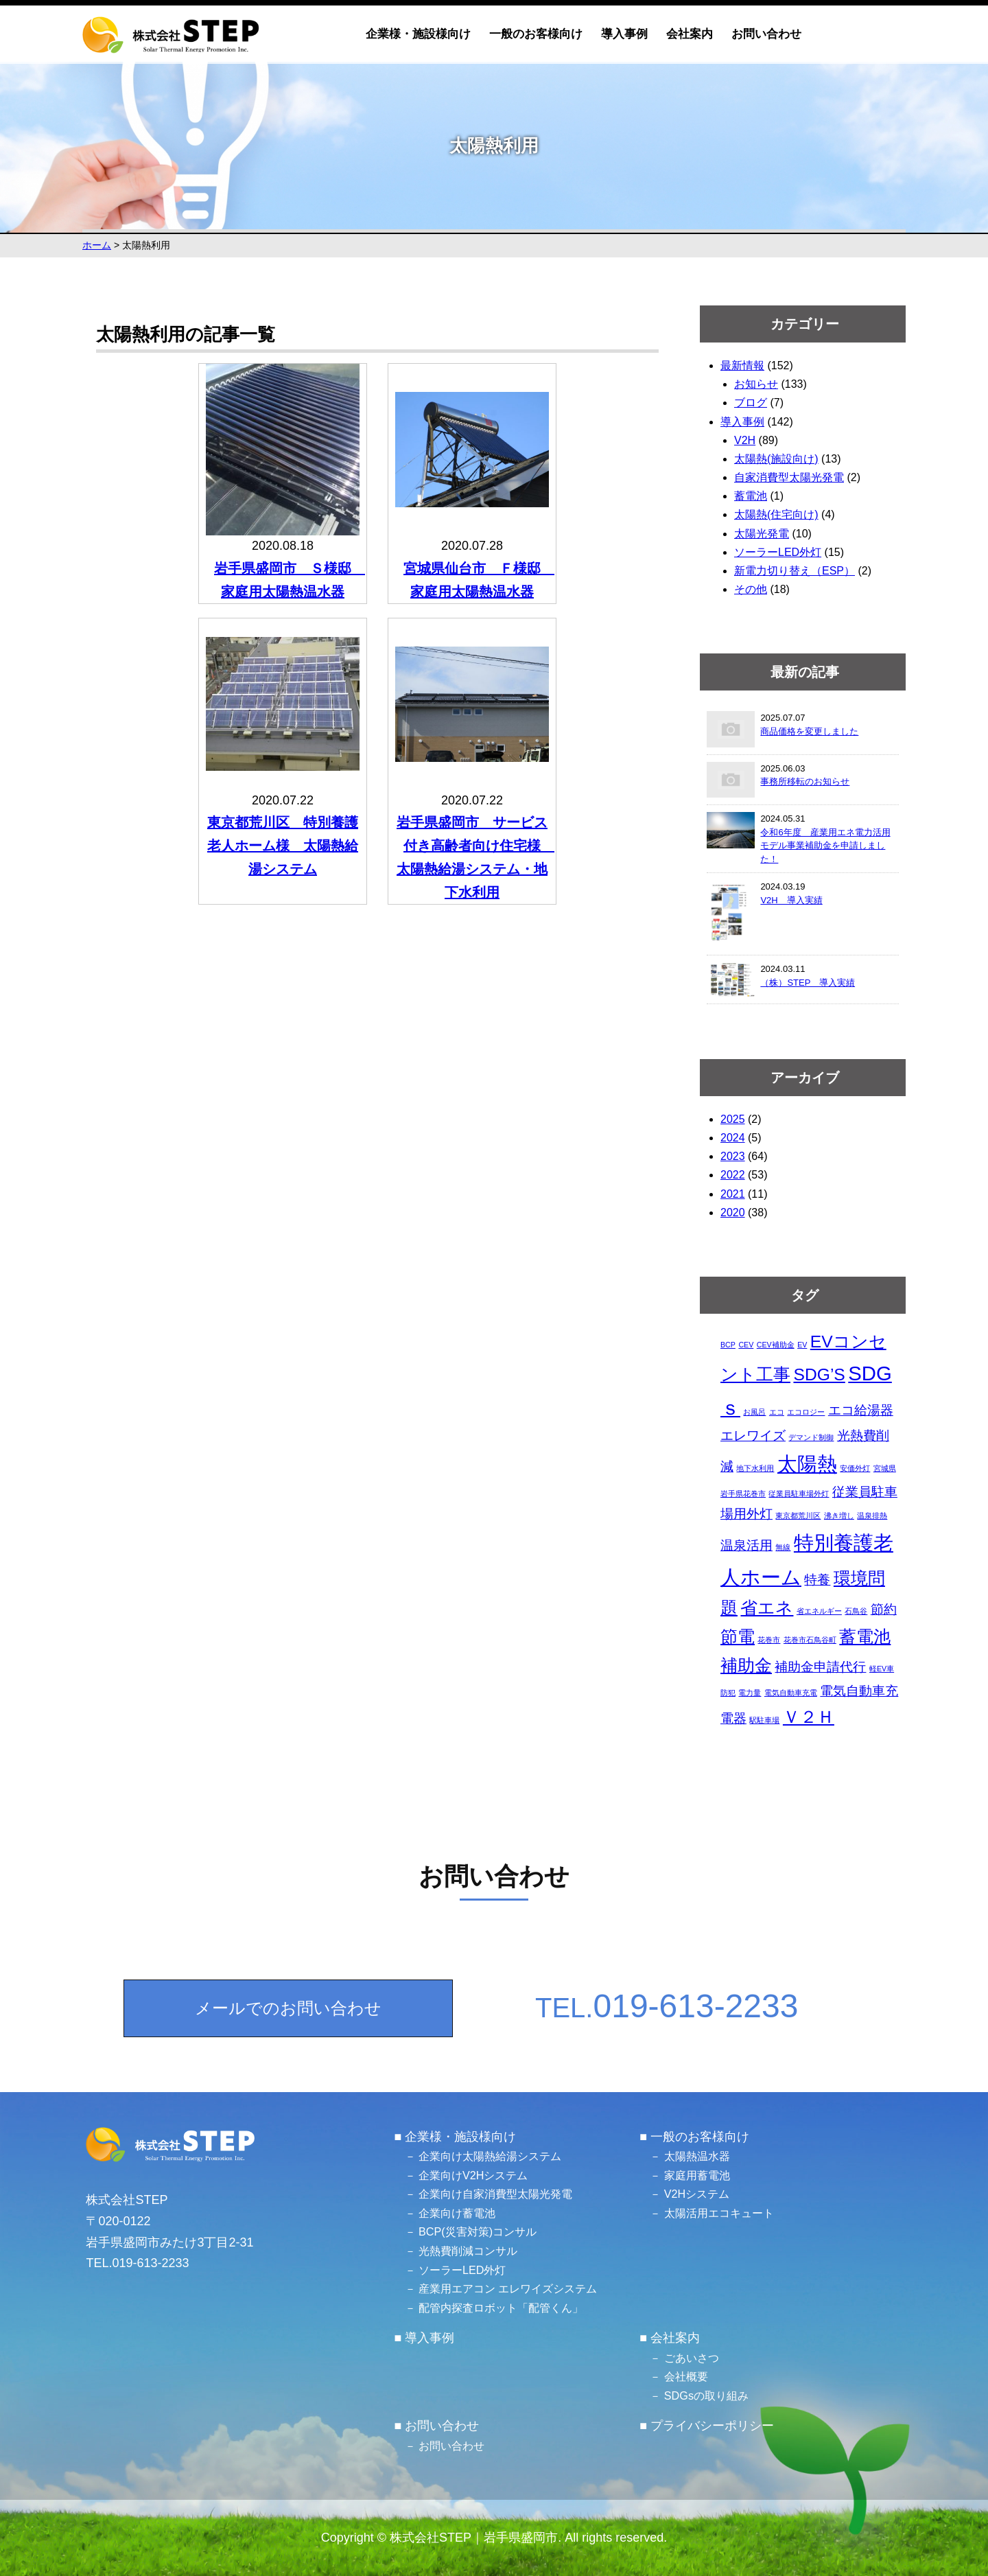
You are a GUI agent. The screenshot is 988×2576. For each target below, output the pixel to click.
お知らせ (756, 384)
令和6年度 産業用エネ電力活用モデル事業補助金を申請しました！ (825, 845)
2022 (732, 1175)
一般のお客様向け (536, 33)
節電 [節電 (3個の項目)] (737, 1636)
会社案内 (689, 33)
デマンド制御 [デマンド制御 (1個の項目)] (811, 1437)
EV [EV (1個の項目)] (802, 1345)
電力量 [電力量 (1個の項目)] (749, 1693)
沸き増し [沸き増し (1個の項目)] (839, 1515)
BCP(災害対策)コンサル (478, 2231)
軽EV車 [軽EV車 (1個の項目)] (881, 1668)
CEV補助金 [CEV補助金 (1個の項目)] (776, 1345)
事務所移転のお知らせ (804, 781)
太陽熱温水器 (697, 2156)
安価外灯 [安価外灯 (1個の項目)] (855, 1468)
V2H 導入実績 (791, 900)
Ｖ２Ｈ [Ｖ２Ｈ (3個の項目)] (808, 1717)
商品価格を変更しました (809, 731)
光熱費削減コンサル (468, 2250)
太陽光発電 (761, 533)
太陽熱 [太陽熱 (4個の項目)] (807, 1463)
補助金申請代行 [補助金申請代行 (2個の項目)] (820, 1667)
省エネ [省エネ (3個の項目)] (766, 1608)
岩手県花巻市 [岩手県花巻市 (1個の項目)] (743, 1493)
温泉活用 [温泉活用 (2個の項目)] (746, 1545)
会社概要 (686, 2376)
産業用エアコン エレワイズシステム (508, 2288)
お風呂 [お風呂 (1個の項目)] (754, 1412)
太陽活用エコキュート (719, 2213)
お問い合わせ (766, 33)
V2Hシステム (697, 2194)
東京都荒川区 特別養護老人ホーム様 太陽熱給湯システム (282, 846)
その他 (750, 589)
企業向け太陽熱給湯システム (490, 2156)
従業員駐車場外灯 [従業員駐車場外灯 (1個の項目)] (798, 1493)
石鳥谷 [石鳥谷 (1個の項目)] (856, 1611)
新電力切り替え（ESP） (794, 571)
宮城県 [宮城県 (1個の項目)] (884, 1468)
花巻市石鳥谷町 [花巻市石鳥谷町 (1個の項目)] (810, 1640)
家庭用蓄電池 (697, 2175)
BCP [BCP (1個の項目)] (728, 1345)
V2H (744, 440)
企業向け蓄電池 (457, 2213)
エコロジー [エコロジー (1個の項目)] (806, 1412)
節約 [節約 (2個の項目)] (884, 1609)
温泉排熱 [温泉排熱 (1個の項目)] (872, 1515)
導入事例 (624, 33)
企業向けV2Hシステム (473, 2175)
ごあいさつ (691, 2358)
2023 (732, 1156)
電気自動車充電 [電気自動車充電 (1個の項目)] (790, 1693)
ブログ (750, 402)
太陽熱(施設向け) (776, 459)
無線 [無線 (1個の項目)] (782, 1547)
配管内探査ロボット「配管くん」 (501, 2307)
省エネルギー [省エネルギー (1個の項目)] (819, 1611)
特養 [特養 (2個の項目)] (817, 1580)
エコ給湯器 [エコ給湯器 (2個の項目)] (860, 1410)
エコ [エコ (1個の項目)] (776, 1412)
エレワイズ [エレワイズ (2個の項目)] (753, 1435)
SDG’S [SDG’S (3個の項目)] (819, 1374)
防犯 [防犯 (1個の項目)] (728, 1693)
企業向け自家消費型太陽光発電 (495, 2194)
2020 (732, 1212)
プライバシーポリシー (712, 2426)
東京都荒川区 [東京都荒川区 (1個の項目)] (798, 1515)
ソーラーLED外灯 (777, 552)
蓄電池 (750, 496)
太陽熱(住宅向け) (776, 514)
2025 (732, 1119)
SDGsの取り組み (706, 2395)
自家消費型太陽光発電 (789, 477)
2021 (732, 1194)
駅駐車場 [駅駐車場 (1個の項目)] (764, 1720)
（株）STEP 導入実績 (807, 982)
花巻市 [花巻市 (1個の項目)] (768, 1640)
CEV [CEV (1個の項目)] (745, 1345)
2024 (732, 1138)
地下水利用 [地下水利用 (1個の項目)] (755, 1468)
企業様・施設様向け (418, 33)
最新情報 (742, 365)
